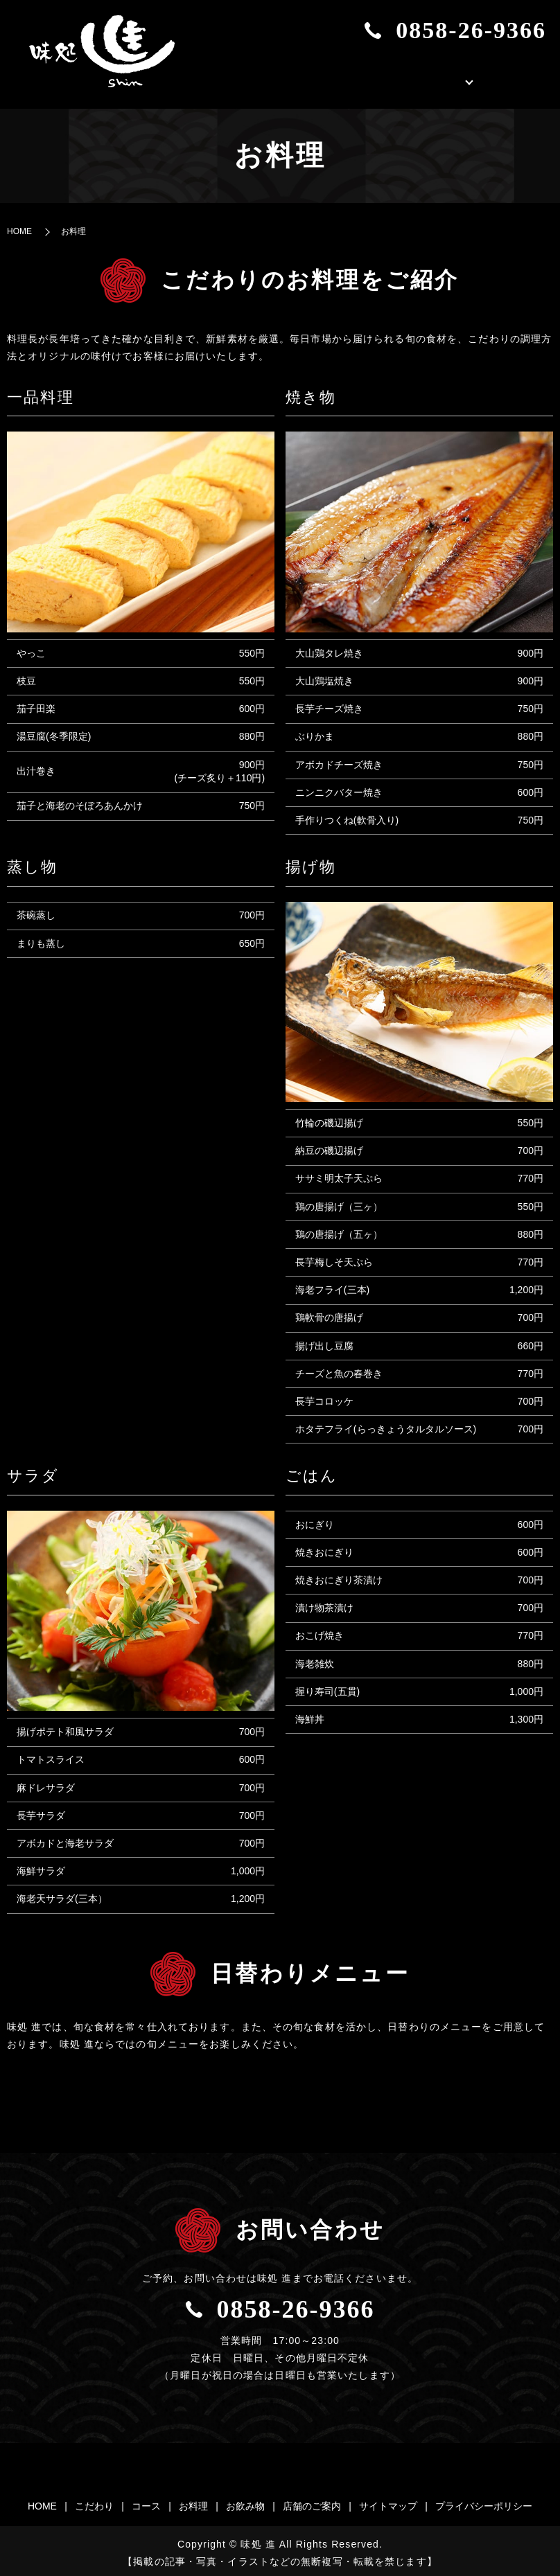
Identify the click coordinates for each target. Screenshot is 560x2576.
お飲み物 (245, 2501)
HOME (276, 78)
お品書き (407, 78)
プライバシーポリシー (483, 2501)
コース (146, 2501)
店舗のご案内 (504, 78)
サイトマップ (388, 2501)
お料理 (193, 2501)
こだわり (338, 78)
